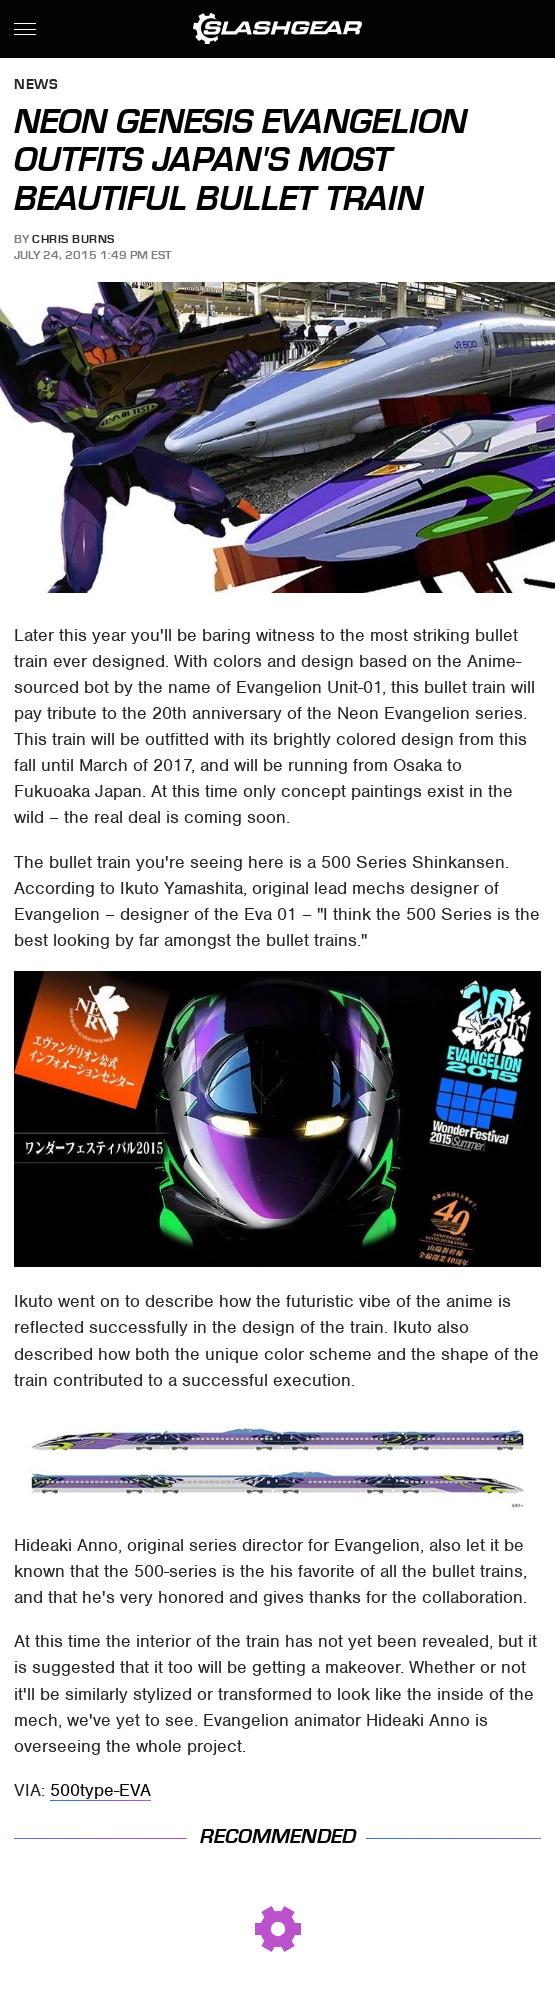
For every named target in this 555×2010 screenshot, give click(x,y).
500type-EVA (100, 1790)
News (36, 85)
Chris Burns (73, 239)
